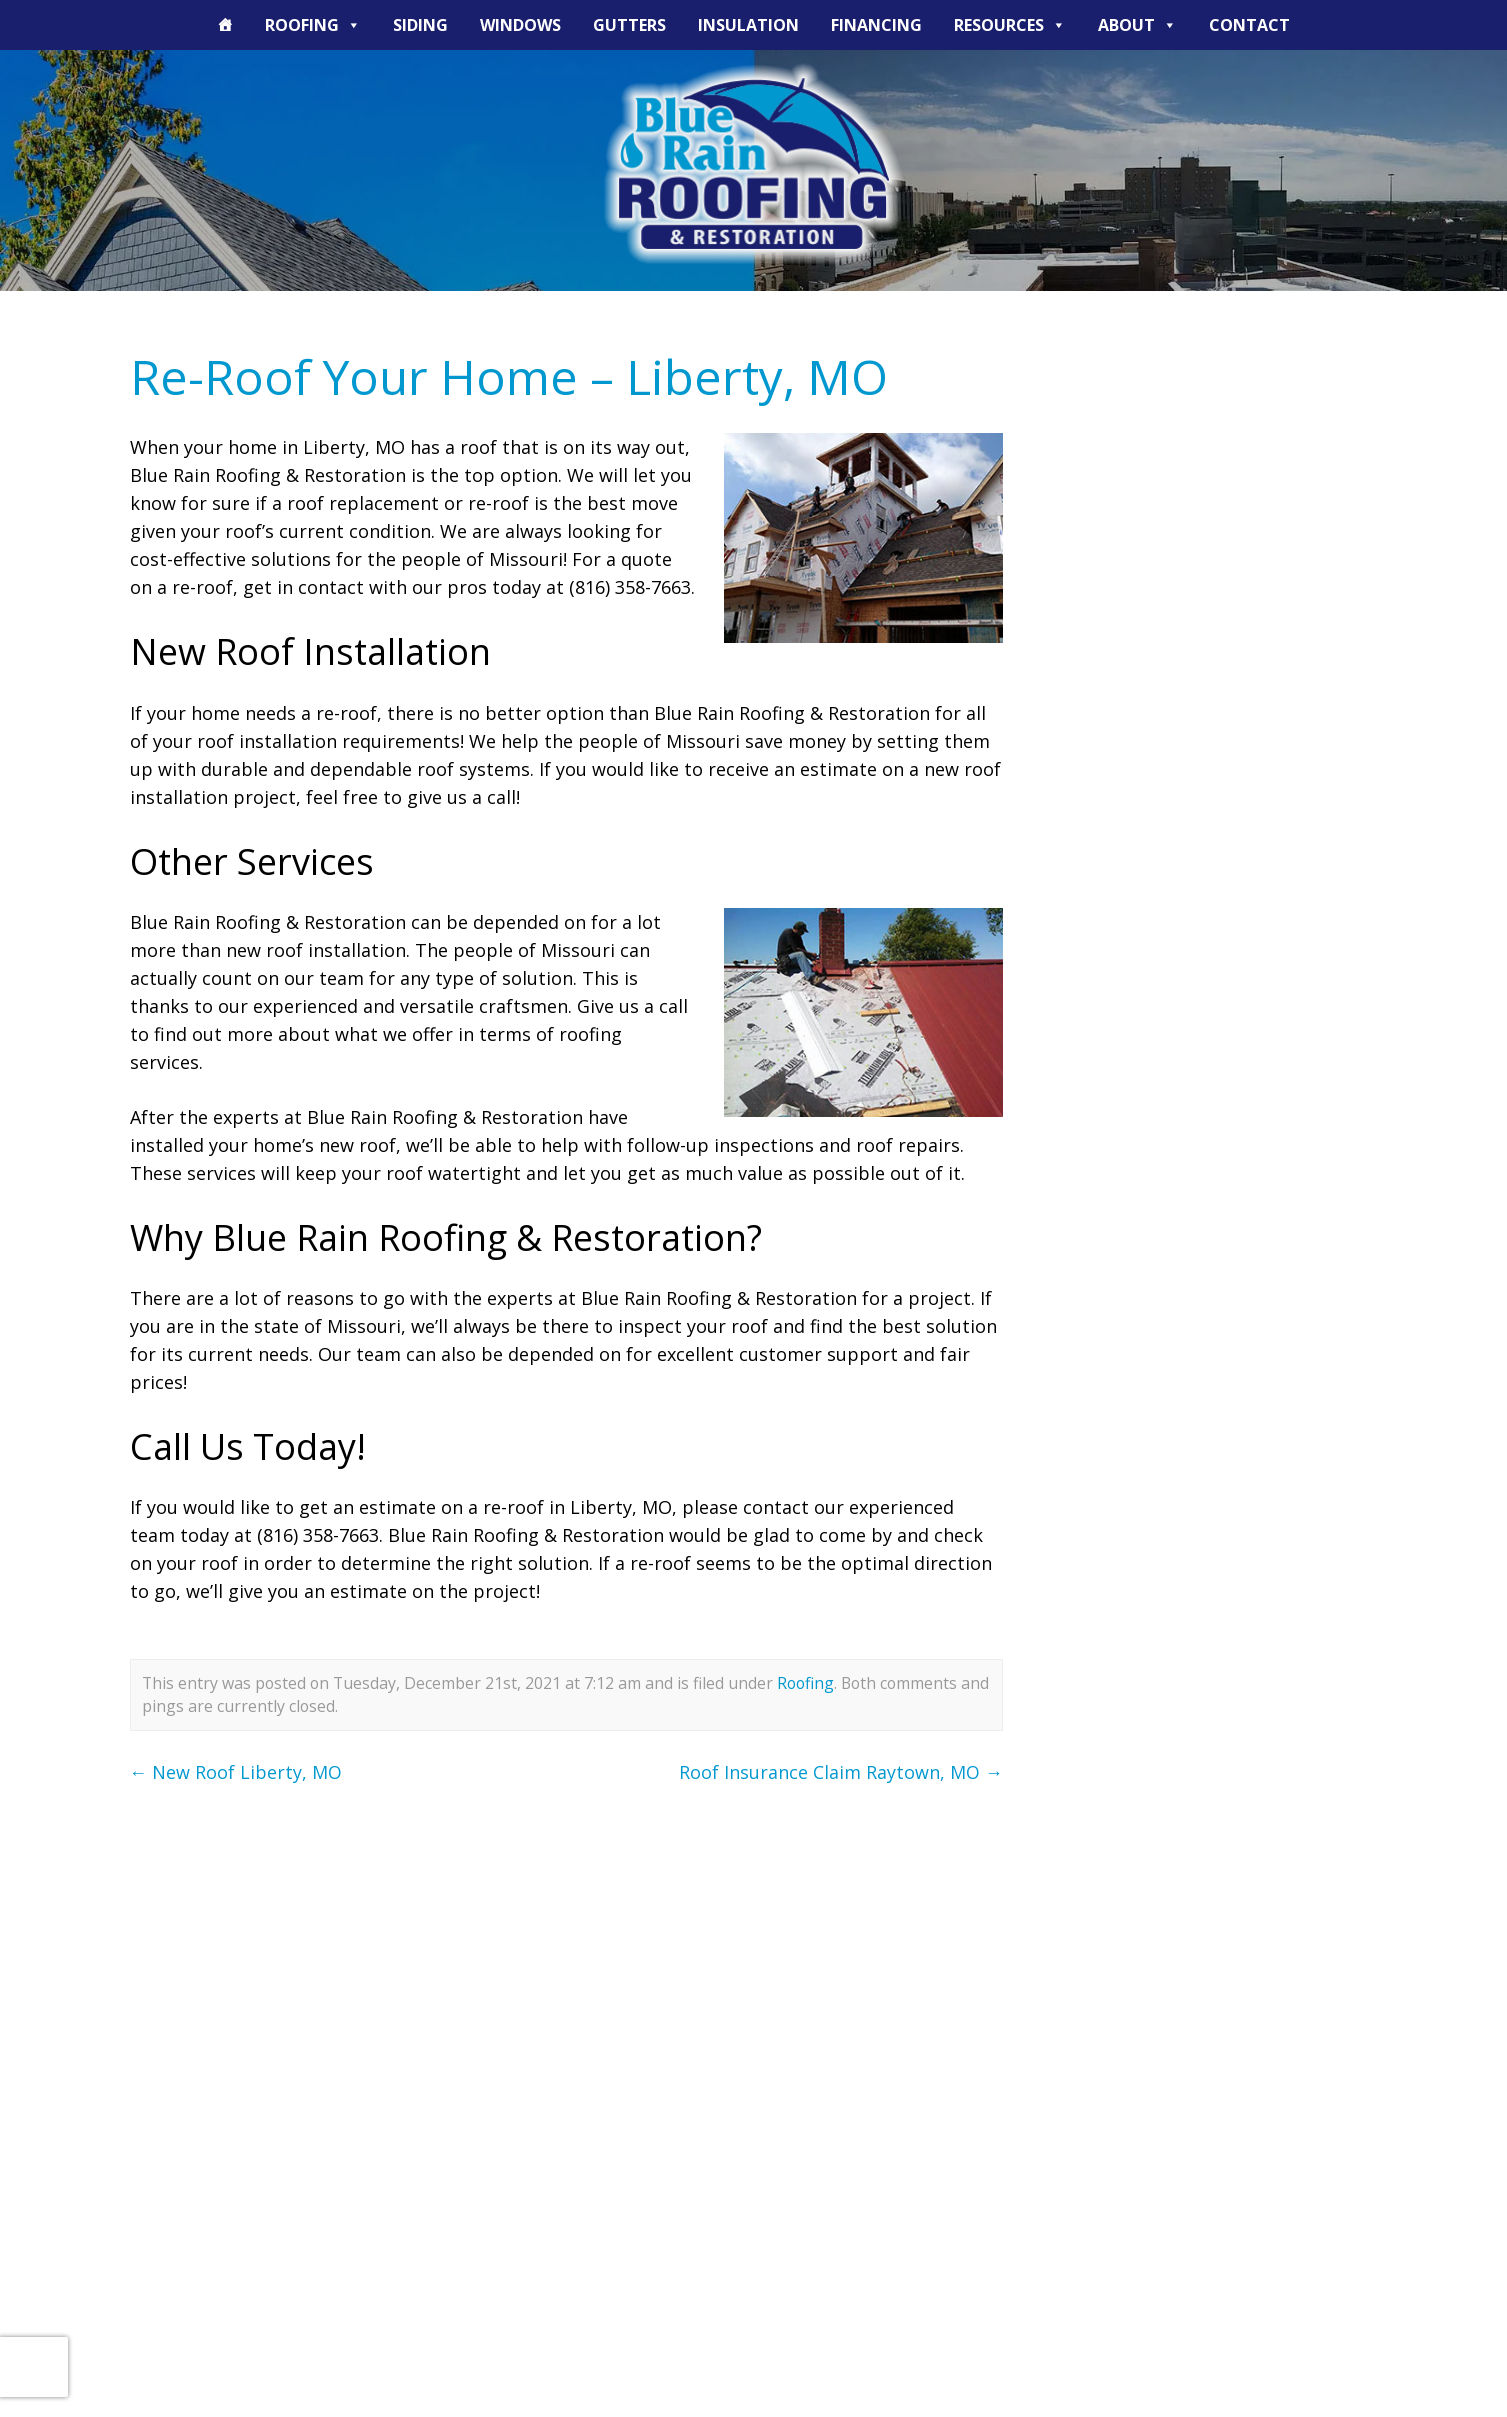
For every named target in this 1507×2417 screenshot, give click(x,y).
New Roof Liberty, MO (236, 1772)
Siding (420, 25)
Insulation (748, 25)
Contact (1249, 25)
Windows (520, 25)
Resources (1010, 25)
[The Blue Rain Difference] (225, 25)
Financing (876, 25)
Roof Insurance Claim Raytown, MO (841, 1772)
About (1137, 25)
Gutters (629, 25)
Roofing (313, 25)
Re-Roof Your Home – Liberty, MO (509, 376)
